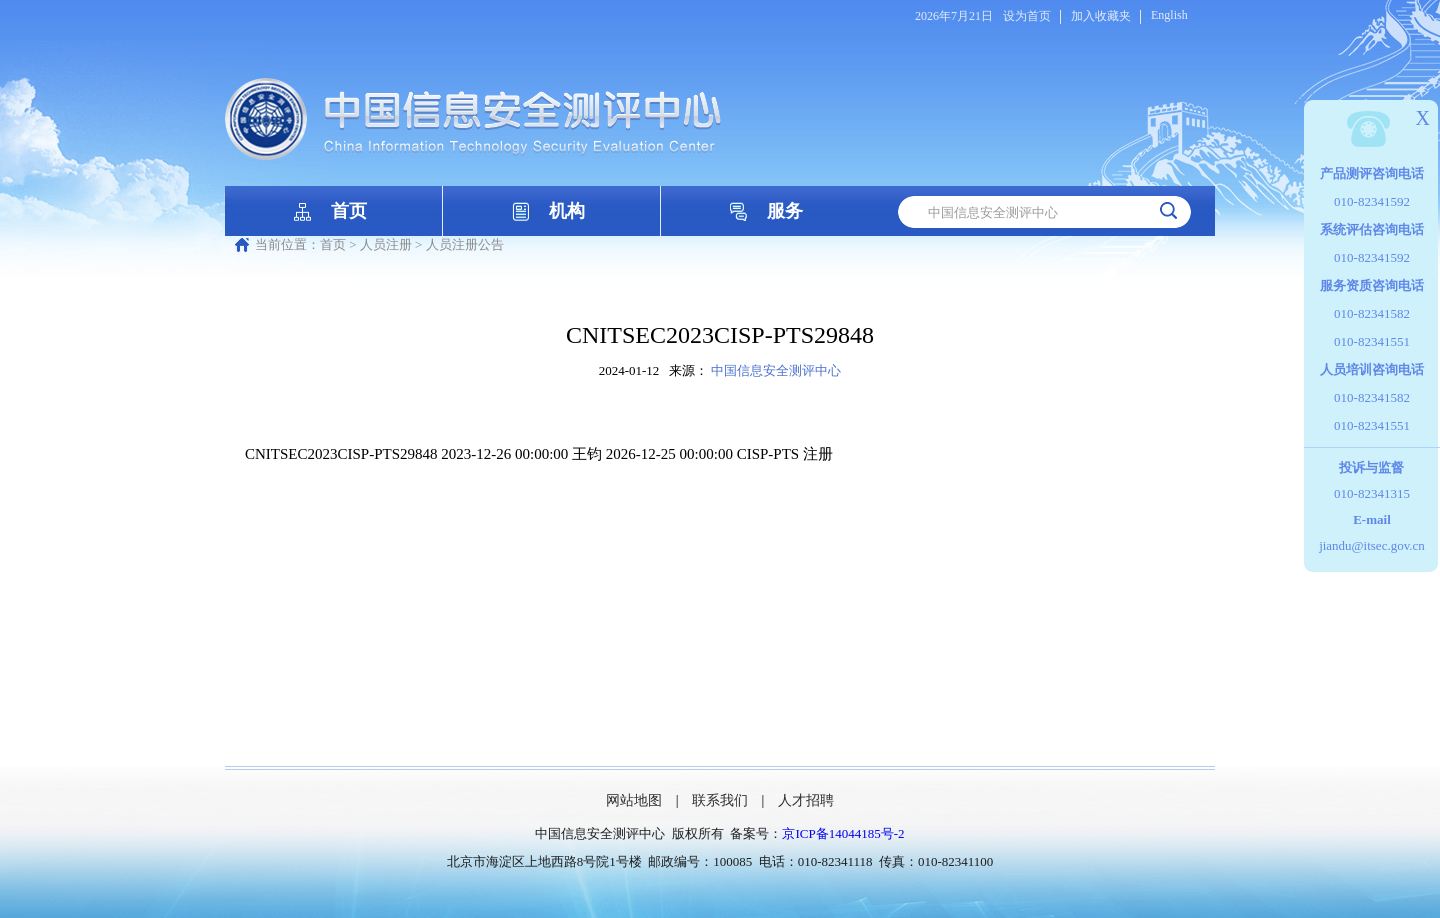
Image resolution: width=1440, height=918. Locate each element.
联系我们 (720, 800)
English (1169, 15)
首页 (349, 211)
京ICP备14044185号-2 (843, 833)
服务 (785, 211)
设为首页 (1027, 16)
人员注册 (386, 244)
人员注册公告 (465, 244)
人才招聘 (806, 800)
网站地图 (634, 800)
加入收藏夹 (1101, 16)
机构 (567, 211)
